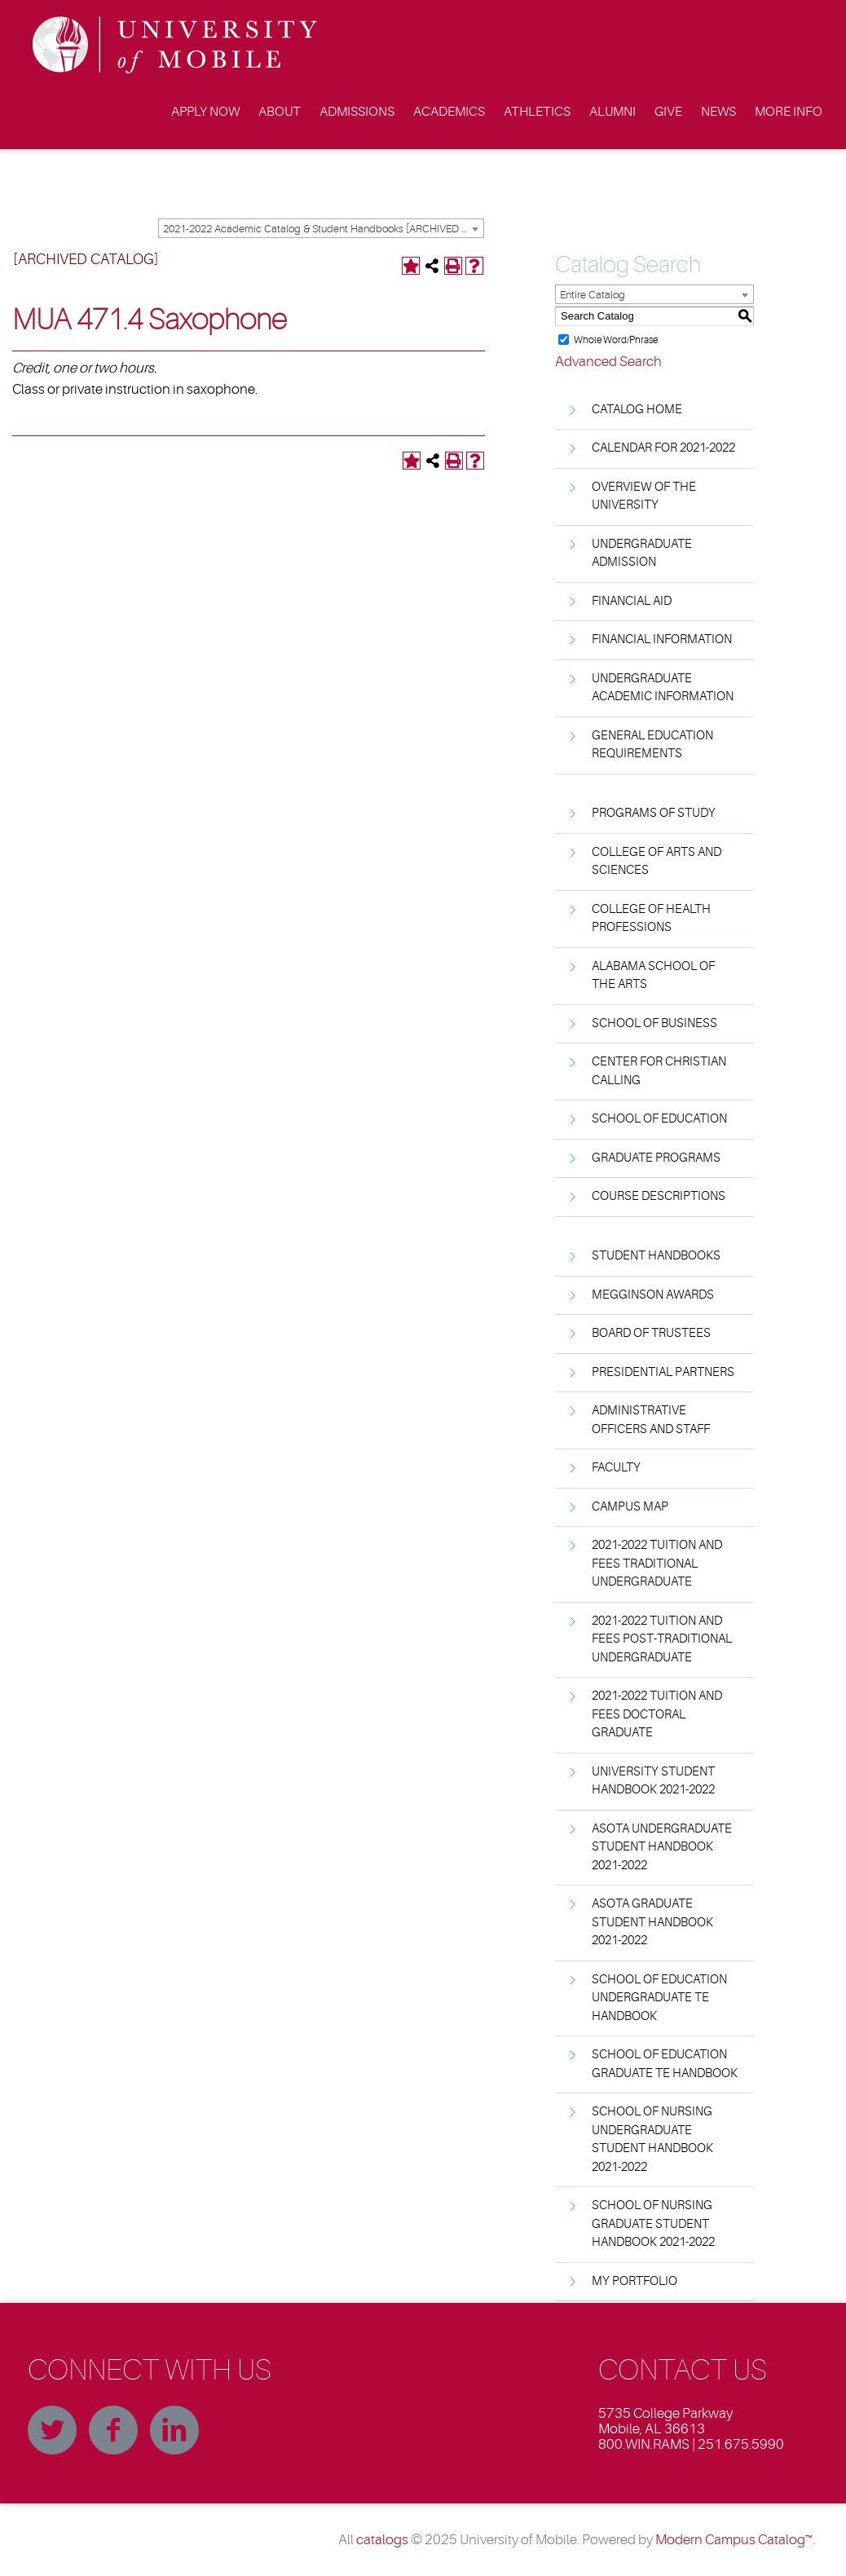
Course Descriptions (658, 1196)
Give (668, 111)
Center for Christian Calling (659, 1071)
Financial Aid (632, 601)
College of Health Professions (651, 918)
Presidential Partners (663, 1372)
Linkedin (174, 2430)
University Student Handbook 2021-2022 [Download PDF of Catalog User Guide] (653, 1781)
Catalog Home (637, 410)
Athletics (537, 111)
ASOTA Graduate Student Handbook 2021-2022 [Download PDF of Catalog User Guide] (652, 1922)
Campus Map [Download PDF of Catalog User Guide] (630, 1507)
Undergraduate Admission (642, 553)
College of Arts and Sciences (656, 861)
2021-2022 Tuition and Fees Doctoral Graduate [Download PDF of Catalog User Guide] (657, 1714)
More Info (788, 111)
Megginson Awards (653, 1295)
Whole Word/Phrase (616, 339)
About (279, 111)
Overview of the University (644, 496)
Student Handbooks (656, 1256)
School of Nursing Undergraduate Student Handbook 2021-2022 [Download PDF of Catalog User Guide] (652, 2139)
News (718, 111)
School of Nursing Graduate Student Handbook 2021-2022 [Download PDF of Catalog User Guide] (653, 2224)
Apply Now (205, 111)
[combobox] (321, 228)
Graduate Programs (656, 1158)
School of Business (654, 1023)
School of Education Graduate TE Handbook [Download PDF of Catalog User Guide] (665, 2064)
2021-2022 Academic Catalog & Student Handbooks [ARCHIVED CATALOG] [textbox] (323, 229)
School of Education (659, 1119)
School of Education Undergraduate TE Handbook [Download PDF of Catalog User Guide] (659, 1998)
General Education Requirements (652, 745)
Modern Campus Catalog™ (734, 2539)
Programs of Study (654, 813)
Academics (449, 111)
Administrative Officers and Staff (651, 1420)
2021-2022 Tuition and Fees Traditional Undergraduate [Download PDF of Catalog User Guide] (657, 1563)
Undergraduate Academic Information (663, 688)
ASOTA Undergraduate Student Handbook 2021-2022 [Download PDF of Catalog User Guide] (662, 1847)
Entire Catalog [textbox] (592, 295)
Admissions (356, 111)
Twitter (52, 2430)
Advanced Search (608, 361)
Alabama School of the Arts (653, 975)
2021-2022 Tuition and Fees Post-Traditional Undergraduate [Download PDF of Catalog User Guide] (662, 1639)
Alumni (612, 111)
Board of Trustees (651, 1333)
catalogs (382, 2539)
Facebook (113, 2430)
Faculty (616, 1468)
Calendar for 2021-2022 (663, 448)
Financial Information (662, 639)
